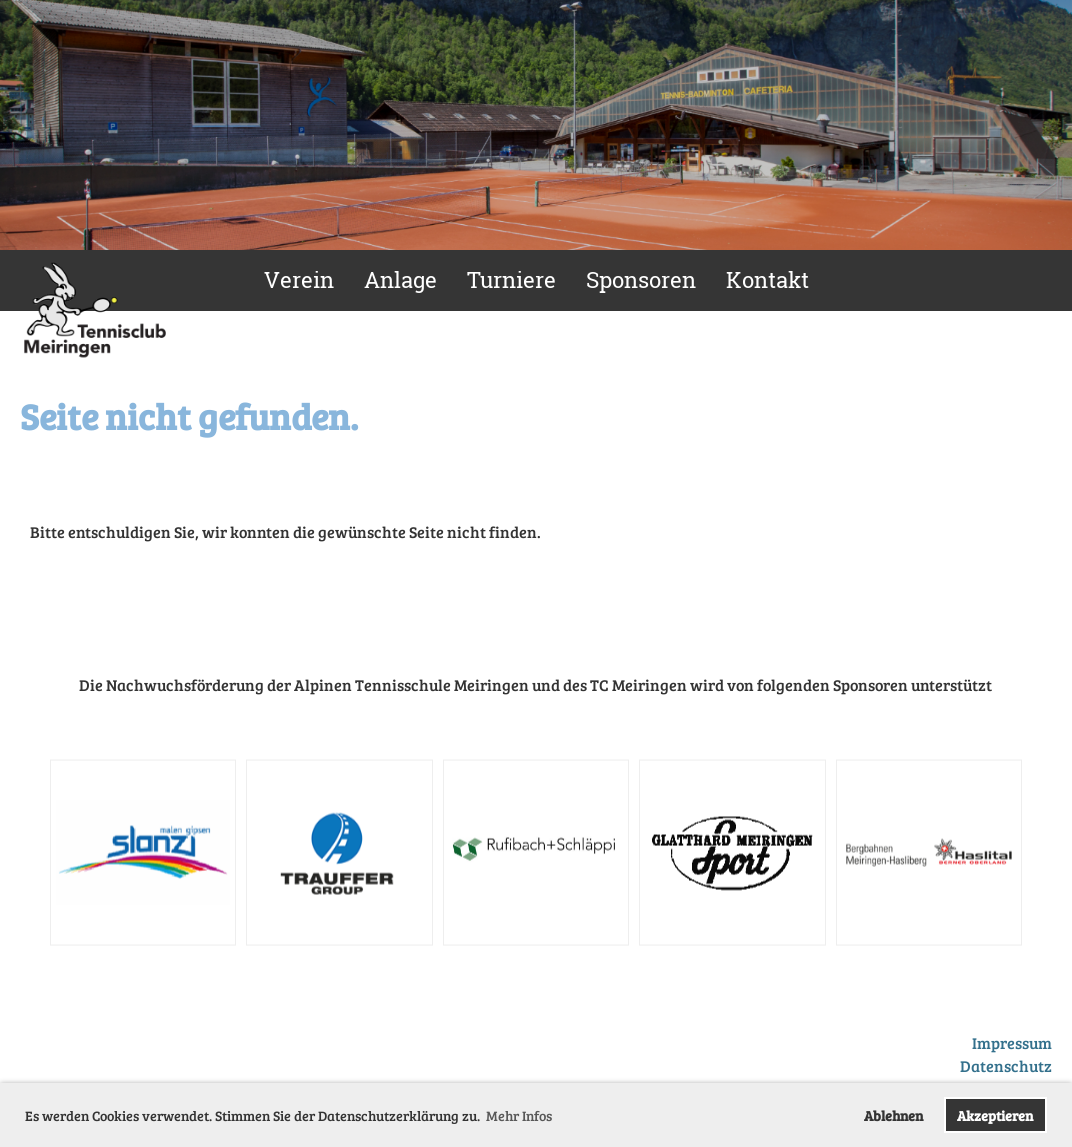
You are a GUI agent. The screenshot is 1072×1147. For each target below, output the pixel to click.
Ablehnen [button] (893, 1115)
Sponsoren (641, 279)
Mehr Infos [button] (519, 1115)
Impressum (1012, 1042)
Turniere (511, 279)
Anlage (400, 279)
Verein (299, 279)
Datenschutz (1006, 1065)
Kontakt (767, 279)
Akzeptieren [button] (995, 1115)
